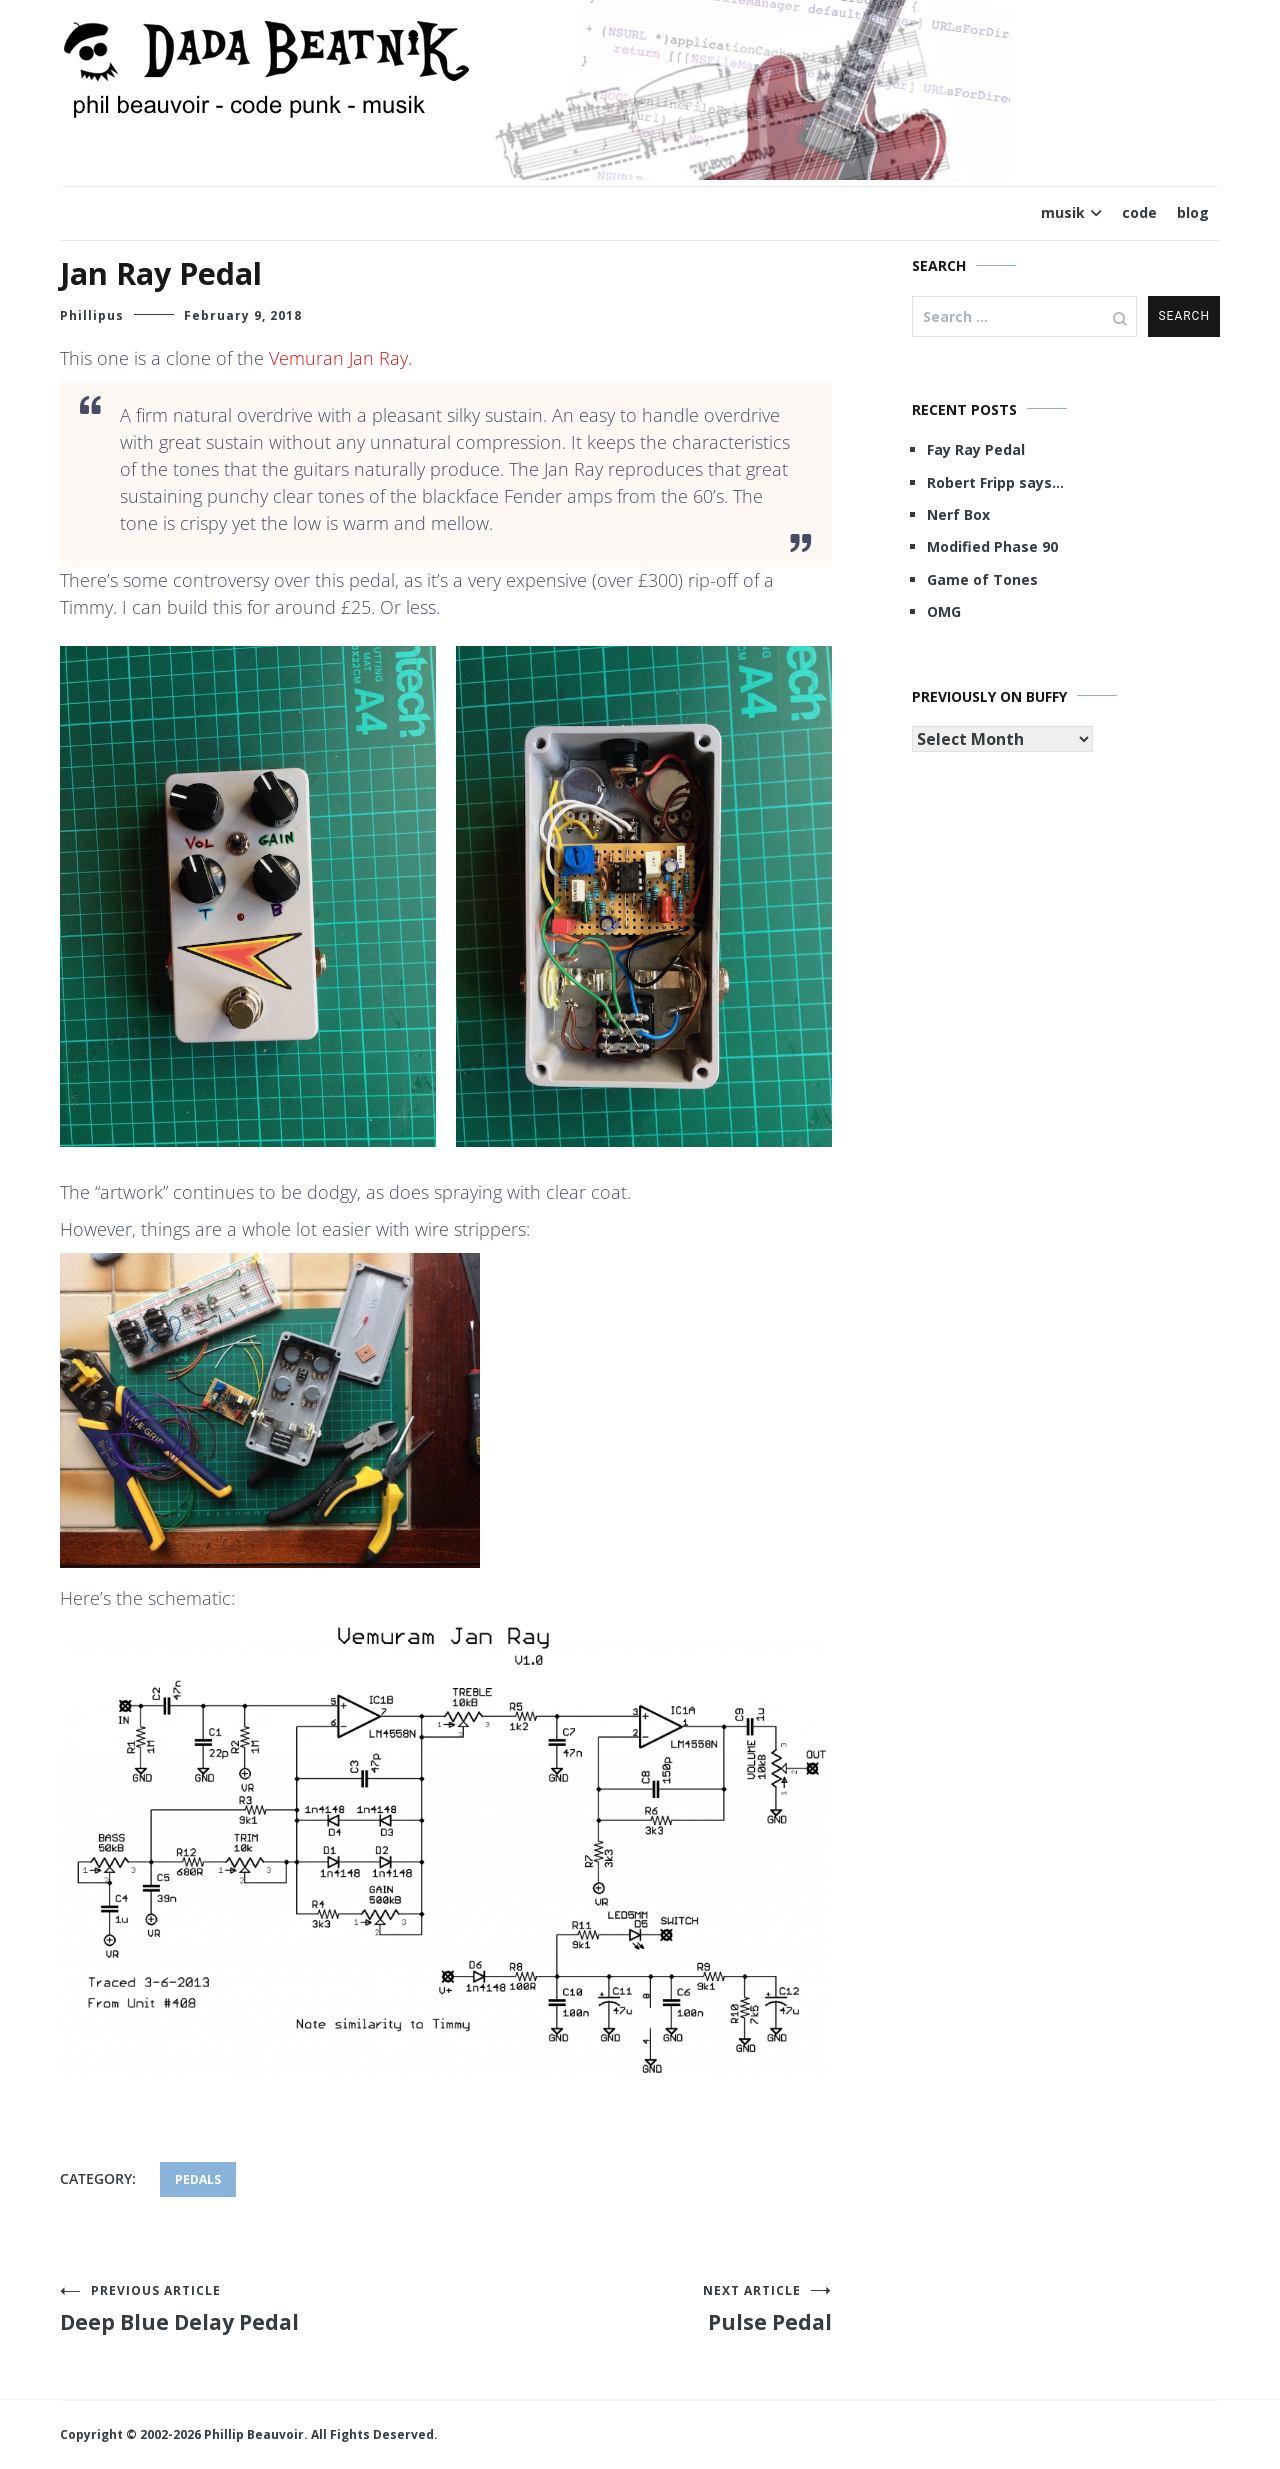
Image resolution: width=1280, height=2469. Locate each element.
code (1139, 212)
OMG (944, 611)
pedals (198, 2179)
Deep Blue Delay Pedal (253, 2309)
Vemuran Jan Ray (338, 358)
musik (1063, 212)
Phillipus (92, 315)
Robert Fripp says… (995, 482)
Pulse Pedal (639, 2309)
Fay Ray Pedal (976, 449)
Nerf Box (958, 514)
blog (1193, 212)
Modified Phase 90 (992, 546)
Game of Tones (982, 579)
